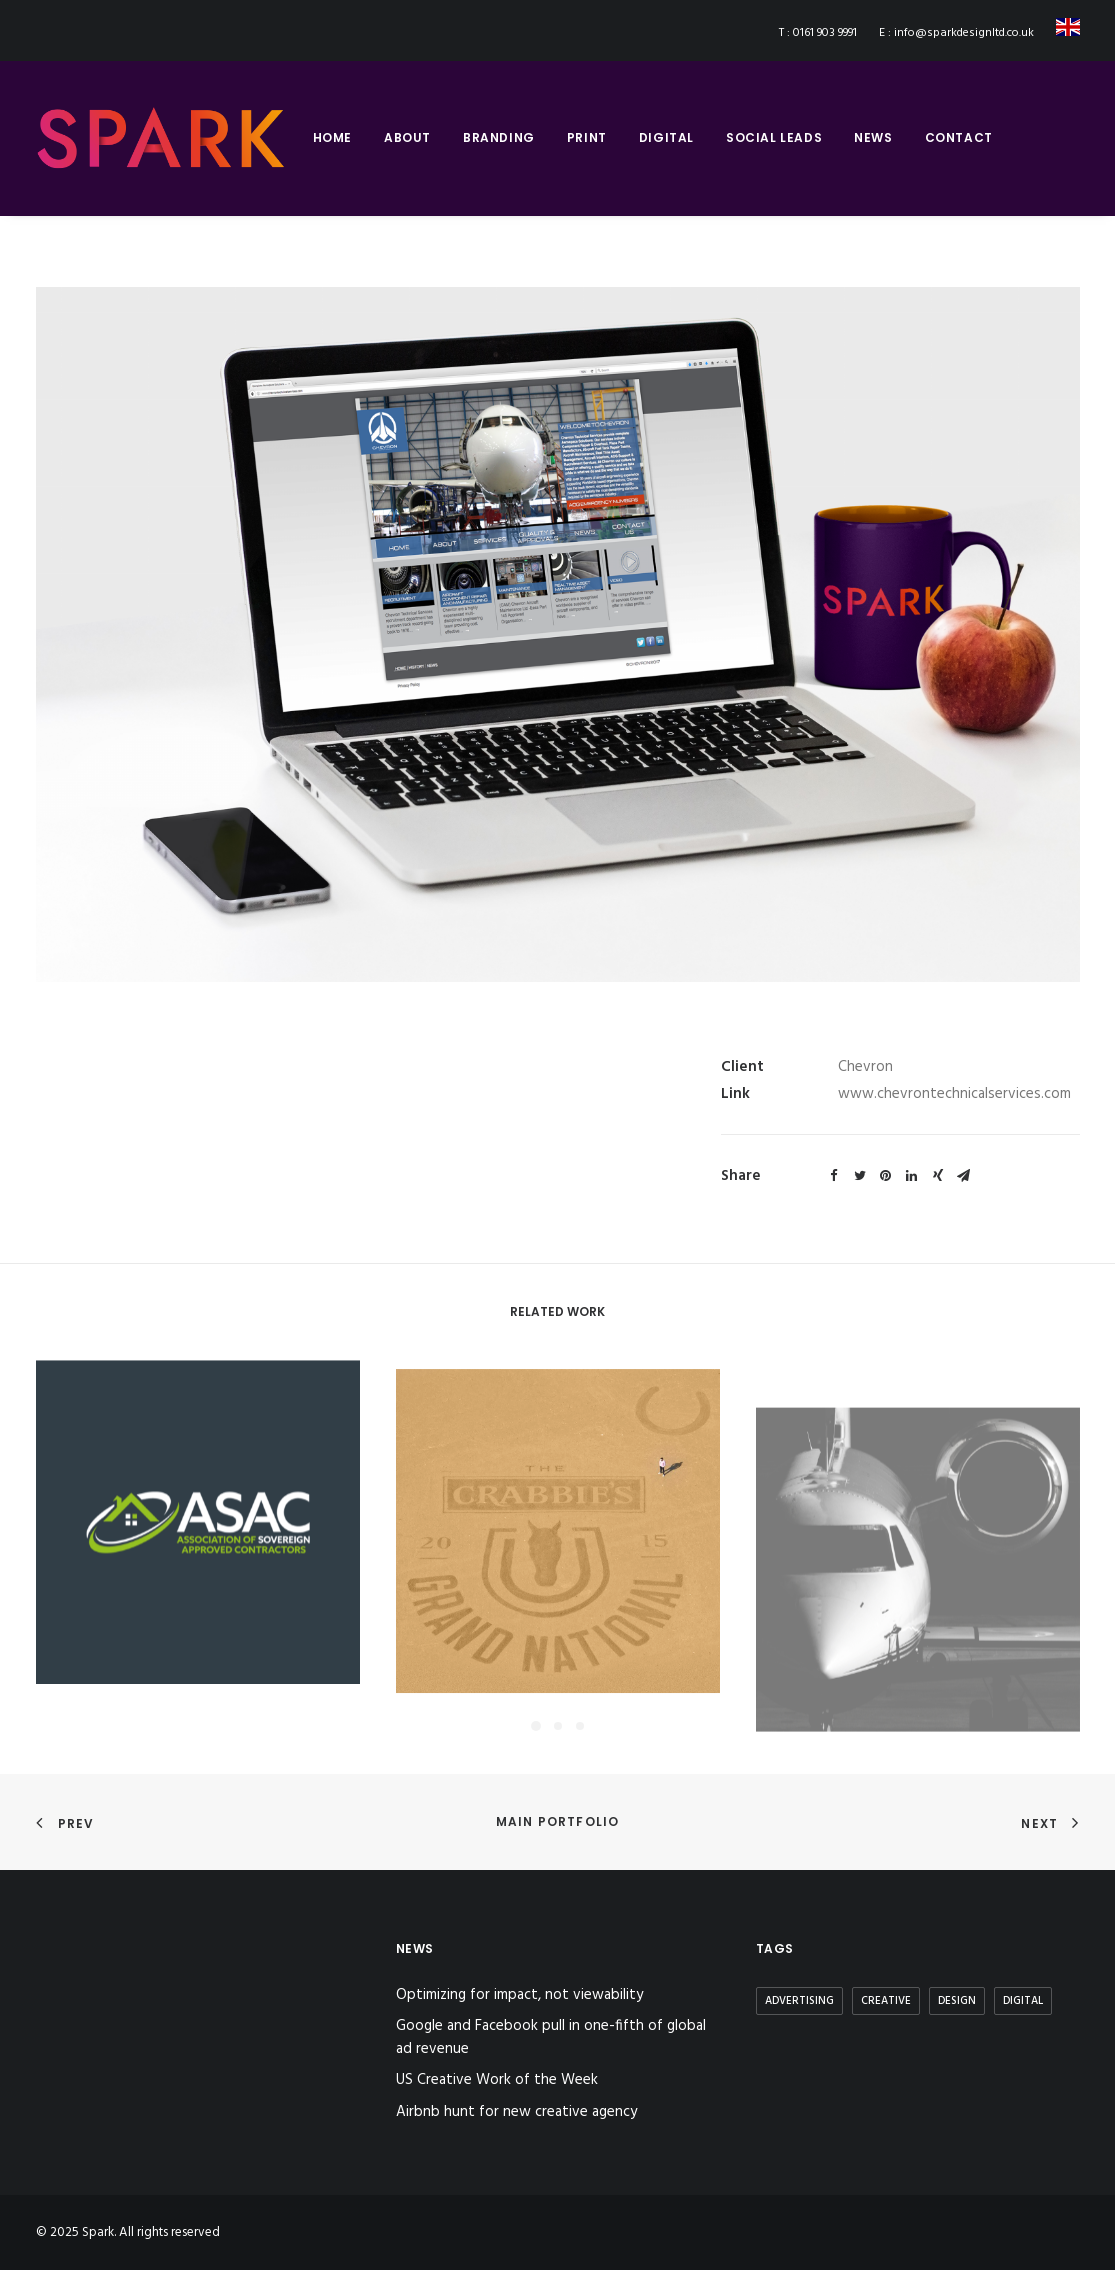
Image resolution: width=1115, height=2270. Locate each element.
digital (666, 137)
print (587, 137)
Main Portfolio (558, 1821)
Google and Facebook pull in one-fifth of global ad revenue (551, 2037)
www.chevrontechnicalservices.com (954, 1094)
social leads (774, 137)
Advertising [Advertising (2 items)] (799, 2001)
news (873, 137)
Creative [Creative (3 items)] (886, 2001)
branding (499, 137)
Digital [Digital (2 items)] (1023, 2001)
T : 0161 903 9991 (818, 33)
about (407, 137)
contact (959, 137)
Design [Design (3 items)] (957, 2001)
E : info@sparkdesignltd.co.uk (956, 33)
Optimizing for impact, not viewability (519, 1995)
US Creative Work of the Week (497, 2080)
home (332, 137)
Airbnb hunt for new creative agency (516, 2112)
